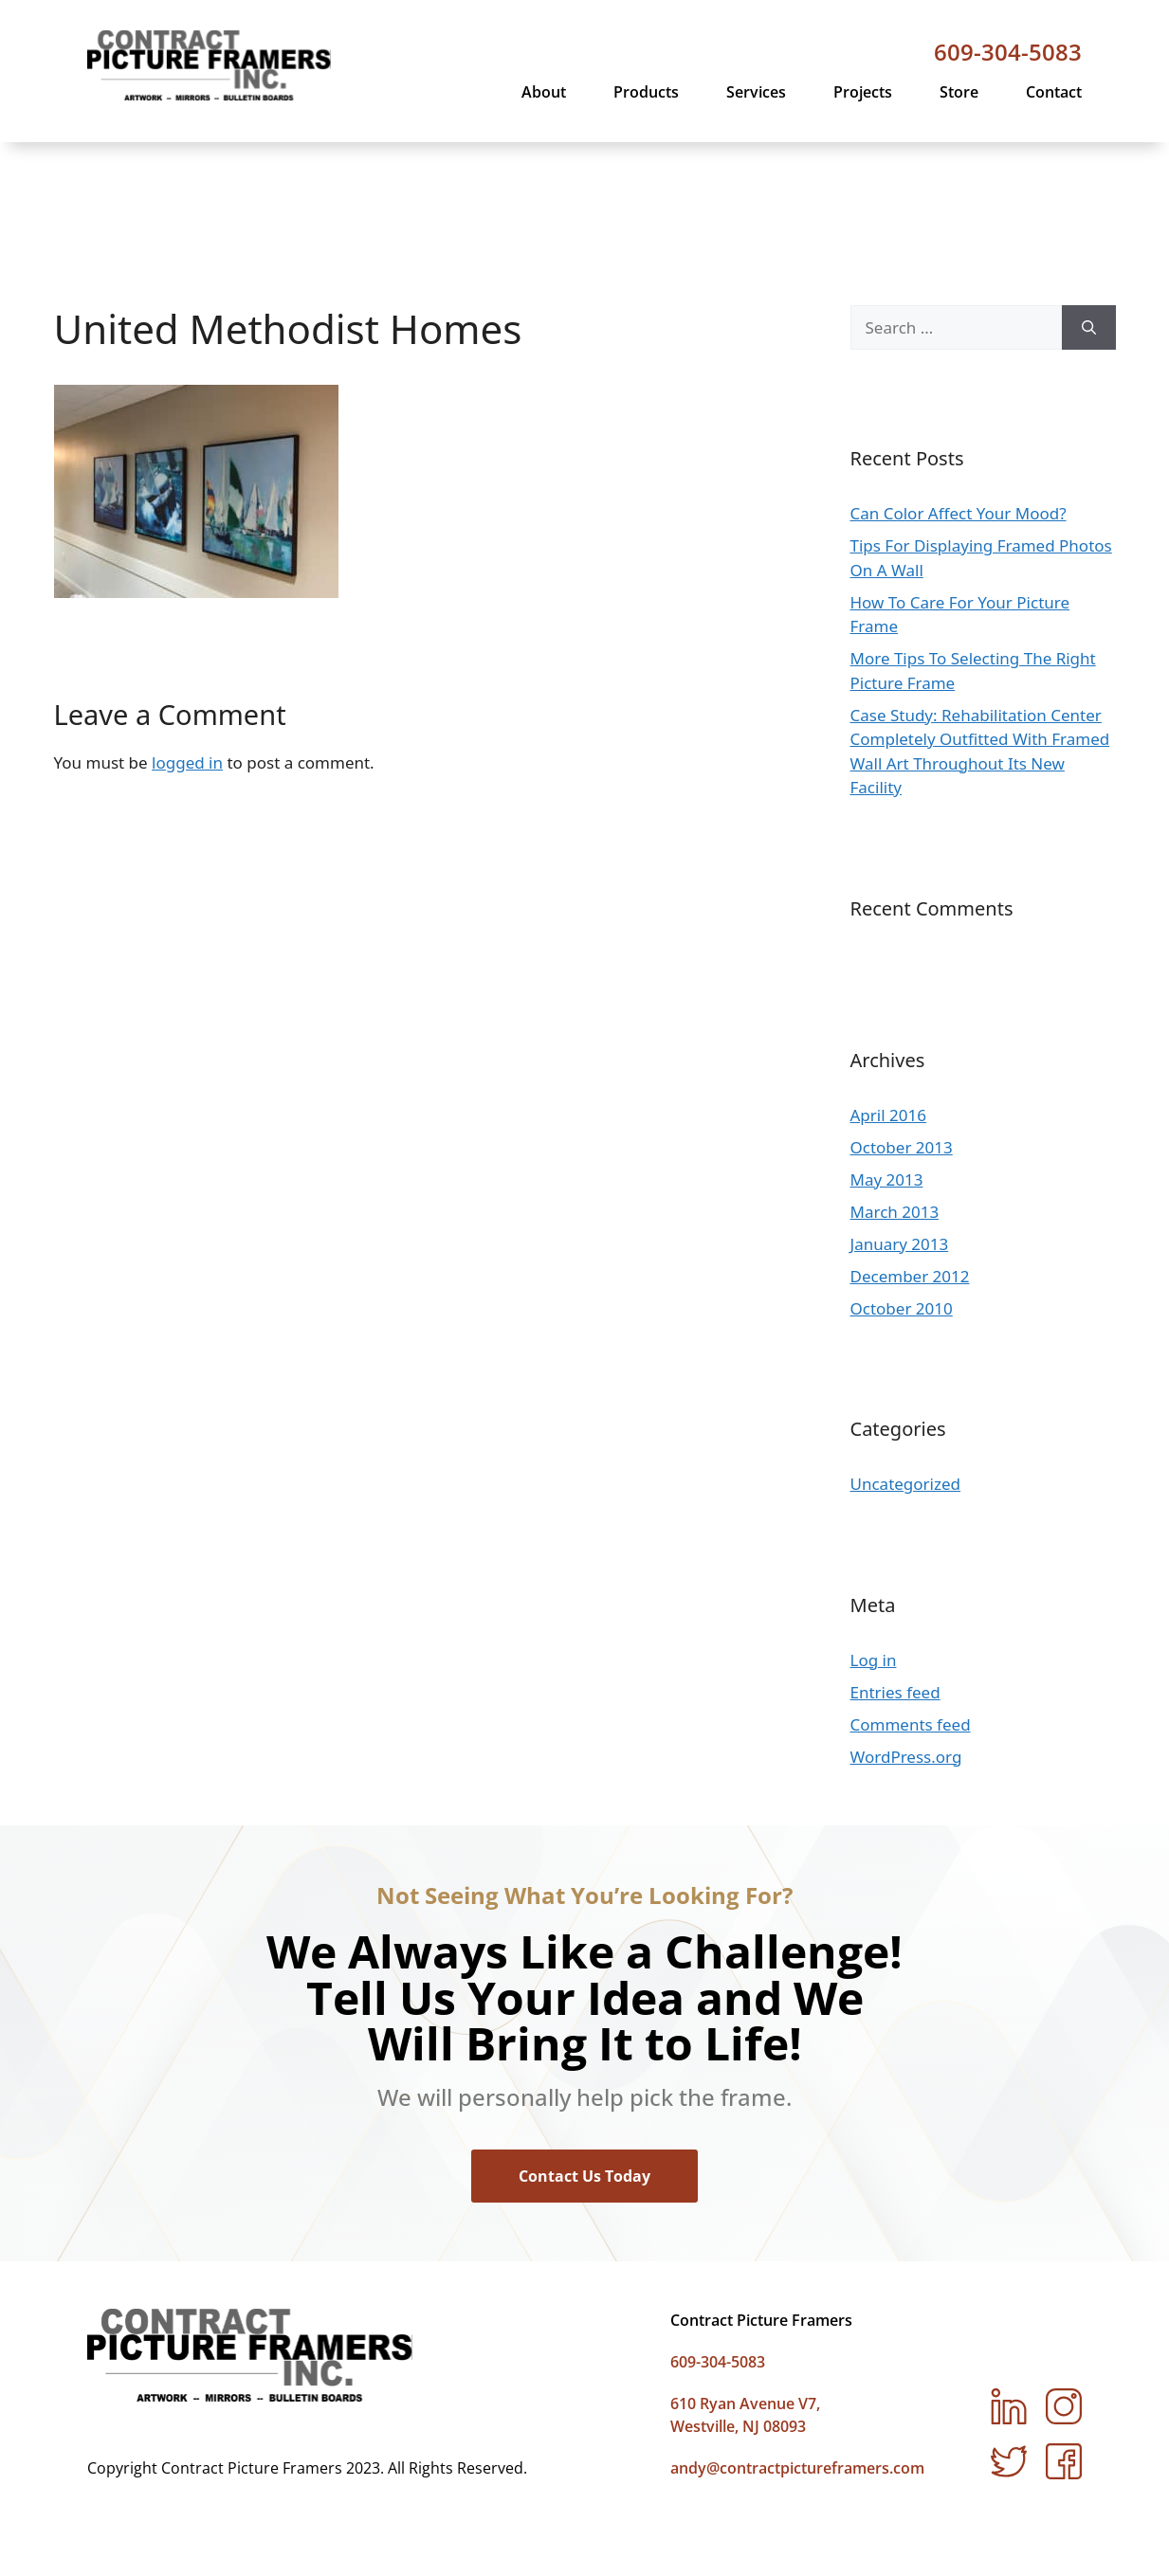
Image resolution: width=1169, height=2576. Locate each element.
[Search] (1089, 222)
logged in (187, 657)
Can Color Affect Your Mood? (958, 408)
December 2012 (910, 1170)
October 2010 (901, 1202)
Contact (1054, 91)
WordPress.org (906, 1650)
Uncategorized (905, 1378)
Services (756, 91)
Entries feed (895, 1586)
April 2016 (888, 1009)
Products (646, 91)
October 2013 (901, 1041)
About (543, 91)
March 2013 (895, 1105)
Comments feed (910, 1618)
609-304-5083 (1008, 51)
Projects (862, 91)
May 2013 (886, 1073)
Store (959, 91)
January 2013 (899, 1138)
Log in (873, 1554)
